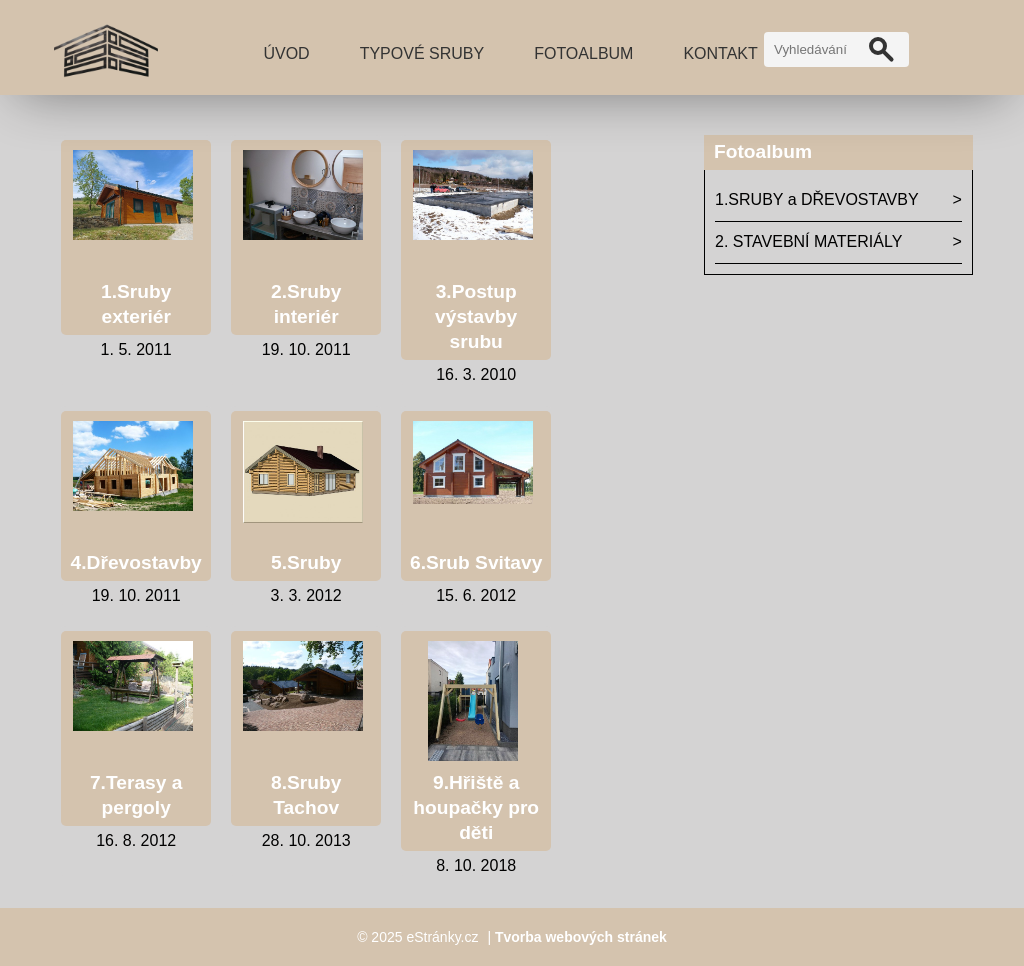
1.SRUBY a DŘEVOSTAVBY (817, 199)
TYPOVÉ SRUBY (422, 53)
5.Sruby (306, 562)
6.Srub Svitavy (476, 562)
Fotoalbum (583, 53)
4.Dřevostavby (136, 562)
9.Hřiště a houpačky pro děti (476, 807)
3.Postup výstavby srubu (476, 316)
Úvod (286, 53)
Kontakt (720, 53)
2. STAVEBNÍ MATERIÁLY (808, 241)
